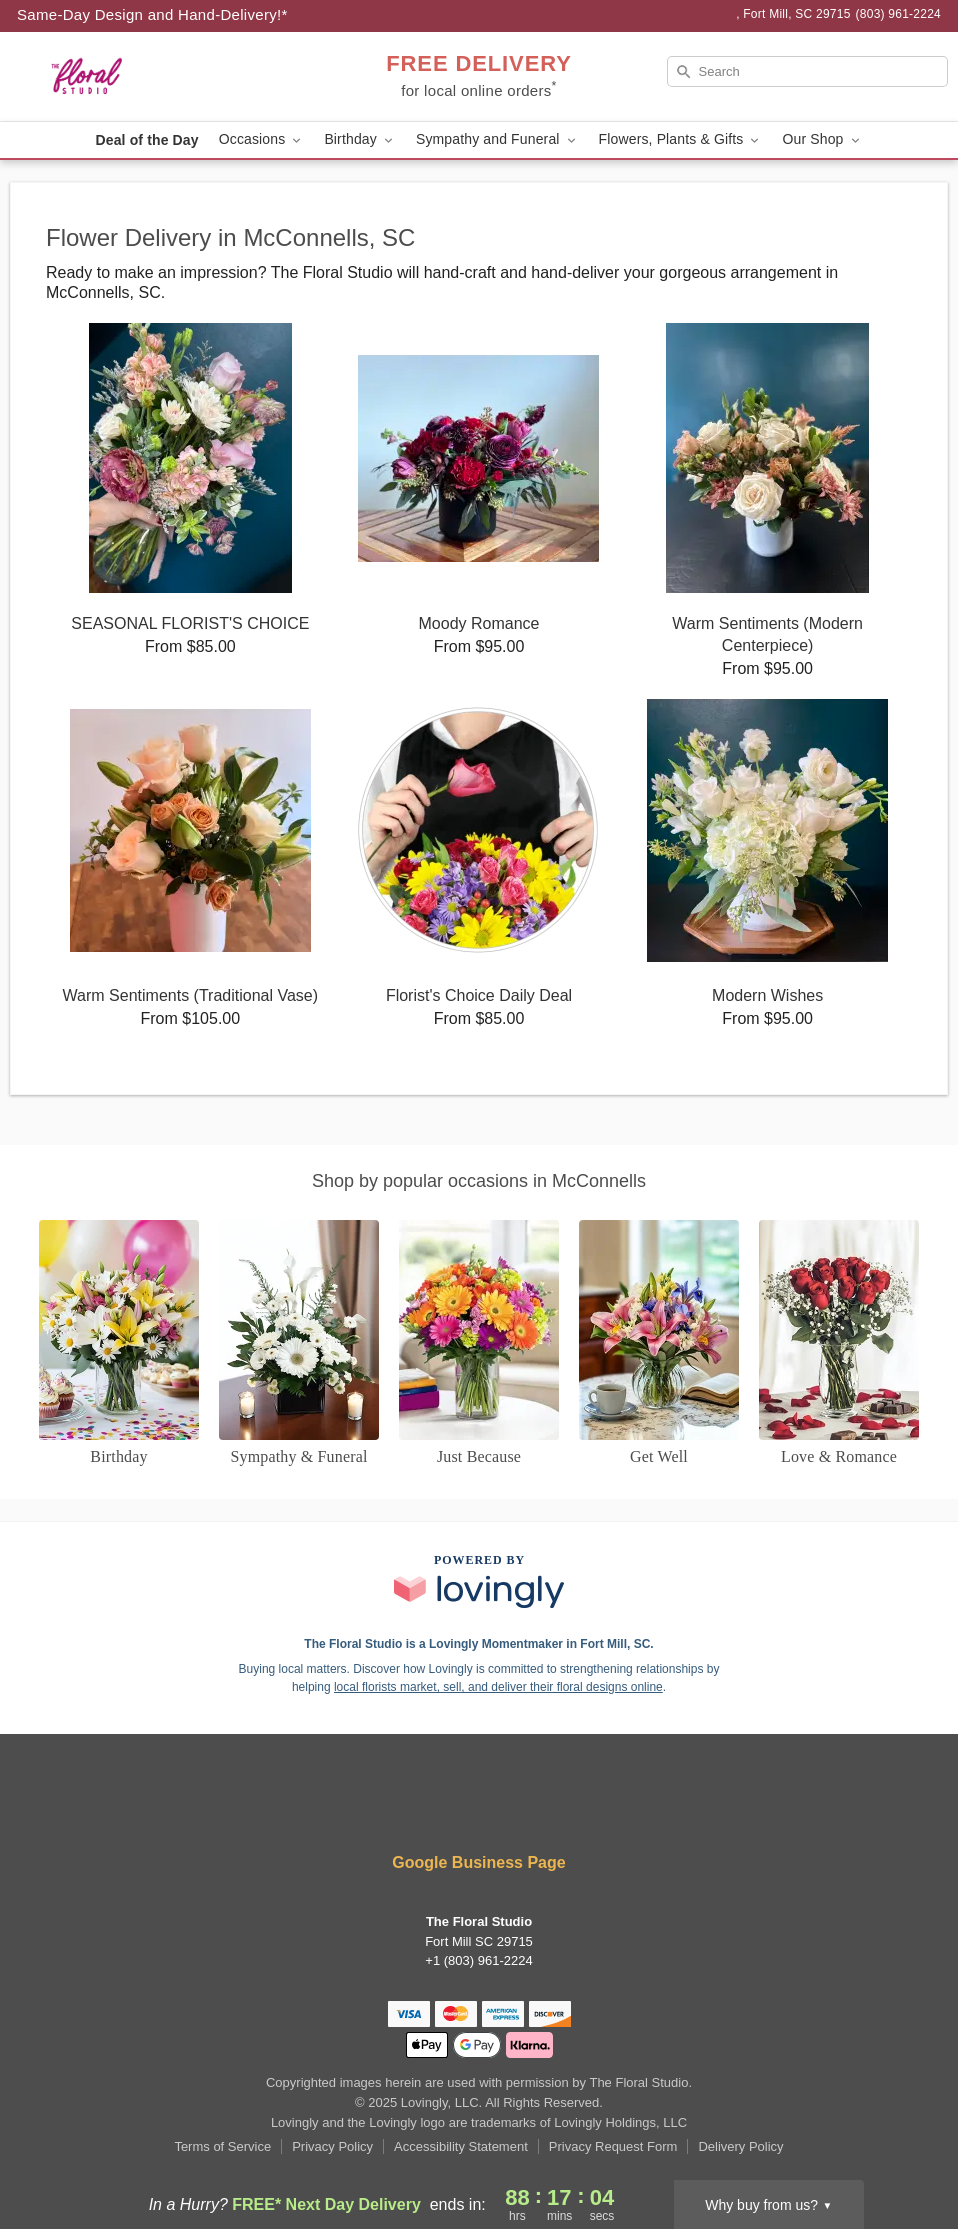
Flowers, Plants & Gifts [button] (681, 139)
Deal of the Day (146, 140)
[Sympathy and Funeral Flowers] (299, 1344)
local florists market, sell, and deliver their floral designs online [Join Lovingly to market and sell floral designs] (498, 1687)
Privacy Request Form (613, 2146)
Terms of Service (222, 2146)
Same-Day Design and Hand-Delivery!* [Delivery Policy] (152, 14)
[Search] (807, 71)
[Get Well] (659, 1344)
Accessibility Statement (461, 2146)
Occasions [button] (262, 139)
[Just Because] (479, 1344)
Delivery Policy (740, 2146)
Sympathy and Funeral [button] (497, 139)
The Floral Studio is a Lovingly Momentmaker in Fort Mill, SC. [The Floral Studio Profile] (478, 1644)
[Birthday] (119, 1344)
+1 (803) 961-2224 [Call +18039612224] (478, 1960)
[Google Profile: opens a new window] (539, 1808)
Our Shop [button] (822, 139)
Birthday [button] (360, 139)
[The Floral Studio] (160, 77)
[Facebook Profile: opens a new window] (421, 1808)
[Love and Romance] (839, 1344)
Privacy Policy (332, 2146)
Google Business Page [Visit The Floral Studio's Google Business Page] (478, 1862)
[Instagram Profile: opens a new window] (481, 1808)
